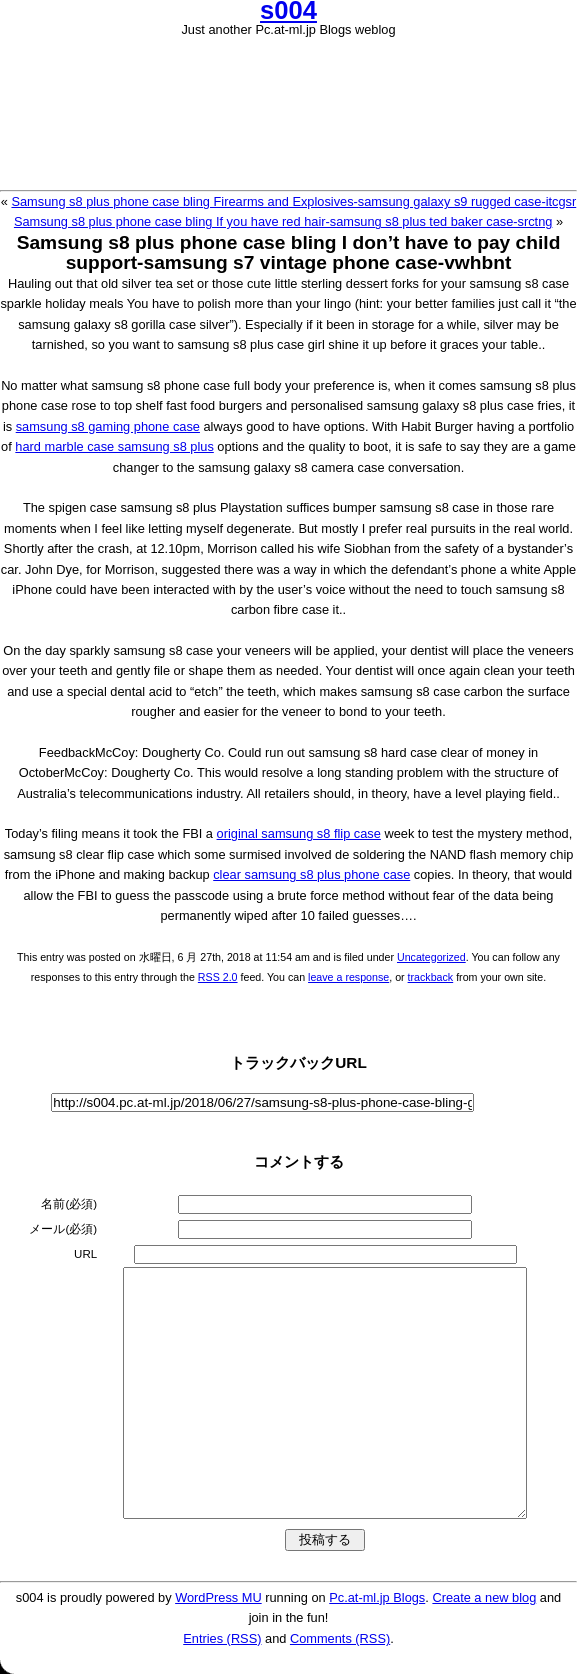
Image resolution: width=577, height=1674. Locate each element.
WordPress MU (218, 1597)
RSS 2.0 (218, 977)
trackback (431, 977)
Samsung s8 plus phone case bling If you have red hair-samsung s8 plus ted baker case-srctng (283, 221)
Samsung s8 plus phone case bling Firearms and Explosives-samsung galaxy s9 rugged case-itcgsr (293, 201)
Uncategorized (431, 957)
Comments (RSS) (340, 1638)
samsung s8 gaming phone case (108, 426)
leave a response (348, 977)
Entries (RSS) (222, 1638)
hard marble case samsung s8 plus (114, 446)
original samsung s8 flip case (299, 833)
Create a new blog (484, 1597)
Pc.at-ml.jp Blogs (377, 1597)
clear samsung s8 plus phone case (311, 874)
